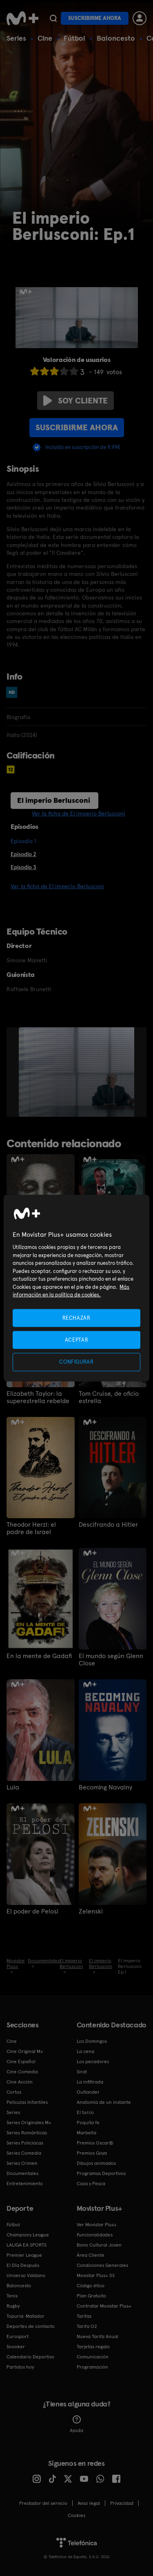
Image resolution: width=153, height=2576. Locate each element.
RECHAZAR (76, 1318)
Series (16, 38)
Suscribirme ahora (94, 18)
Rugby (13, 2306)
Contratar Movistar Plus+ (104, 2306)
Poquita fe (88, 2122)
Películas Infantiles (27, 2102)
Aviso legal (89, 2503)
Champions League (28, 2235)
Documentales (22, 2173)
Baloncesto (116, 38)
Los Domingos (92, 2041)
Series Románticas (27, 2133)
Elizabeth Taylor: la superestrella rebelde (38, 1397)
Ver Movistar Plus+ (97, 2224)
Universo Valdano (26, 2275)
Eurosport (18, 2336)
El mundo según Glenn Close (111, 1659)
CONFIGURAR (76, 1362)
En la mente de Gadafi (39, 1656)
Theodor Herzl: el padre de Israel (31, 1528)
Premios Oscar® (95, 2143)
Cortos (14, 2092)
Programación (92, 2367)
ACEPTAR (77, 1340)
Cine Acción (20, 2082)
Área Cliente (90, 2255)
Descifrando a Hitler (108, 1524)
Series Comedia (24, 2153)
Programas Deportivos (101, 2173)
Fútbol (74, 38)
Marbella (86, 2133)
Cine (45, 38)
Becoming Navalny (105, 1787)
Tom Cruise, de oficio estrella (109, 1397)
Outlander (88, 2092)
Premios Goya (92, 2153)
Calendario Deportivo (30, 2357)
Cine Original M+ (25, 2051)
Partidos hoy (20, 2367)
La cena (85, 2051)
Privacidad (121, 2503)
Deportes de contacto (31, 2326)
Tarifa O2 (87, 2326)
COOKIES (76, 2515)
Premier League (24, 2255)
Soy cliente (75, 400)
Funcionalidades (95, 2235)
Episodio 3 (23, 867)
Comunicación (93, 2357)
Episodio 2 (23, 854)
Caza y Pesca (91, 2183)
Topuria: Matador (25, 2316)
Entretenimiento (25, 2183)
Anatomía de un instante (104, 2102)
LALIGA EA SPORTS (27, 2245)
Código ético (90, 2285)
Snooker (16, 2346)
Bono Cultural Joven (99, 2245)
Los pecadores (93, 2061)
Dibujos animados (96, 2163)
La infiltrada (90, 2082)
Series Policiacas (25, 2143)
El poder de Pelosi (32, 1911)
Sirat (82, 2072)
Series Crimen (22, 2163)
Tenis (12, 2296)
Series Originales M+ (29, 2122)
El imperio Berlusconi (53, 800)
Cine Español (21, 2061)
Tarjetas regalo (93, 2346)
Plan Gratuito (91, 2296)
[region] (76, 1288)
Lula (13, 1787)
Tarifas (84, 2316)
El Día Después (23, 2265)
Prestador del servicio (43, 2503)
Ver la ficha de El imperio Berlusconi (78, 813)
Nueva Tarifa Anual (97, 2336)
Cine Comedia (22, 2072)
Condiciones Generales (102, 2265)
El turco (85, 2112)
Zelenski (91, 1911)
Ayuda (76, 2424)
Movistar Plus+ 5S (96, 2275)
